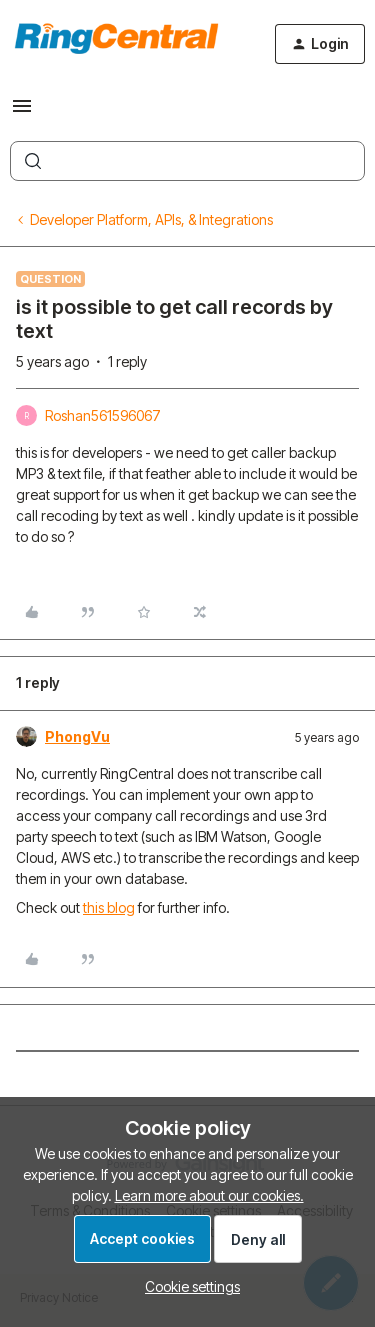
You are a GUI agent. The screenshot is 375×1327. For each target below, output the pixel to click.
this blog (109, 907)
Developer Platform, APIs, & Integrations (151, 219)
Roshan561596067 (103, 415)
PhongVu (77, 736)
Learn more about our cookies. (209, 1195)
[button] (22, 112)
